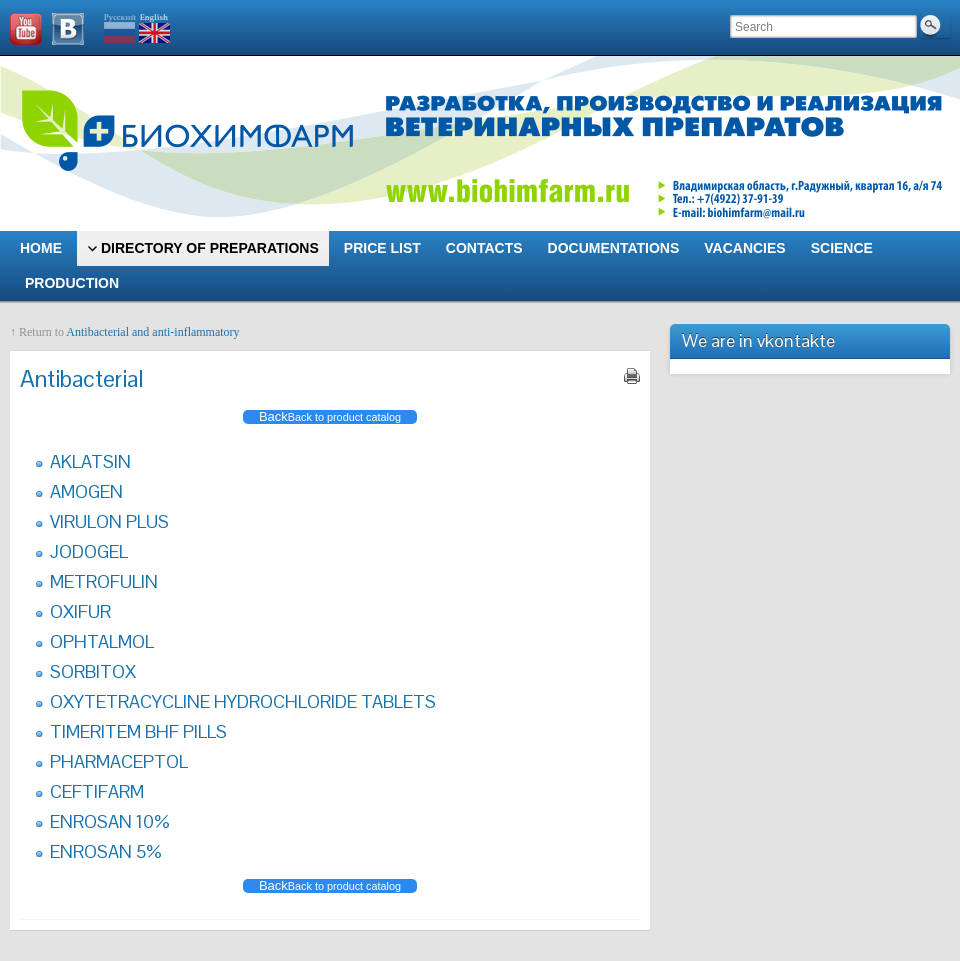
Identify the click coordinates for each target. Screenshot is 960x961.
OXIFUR (80, 611)
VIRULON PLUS (109, 521)
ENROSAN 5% (106, 851)
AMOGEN (86, 491)
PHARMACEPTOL (119, 761)
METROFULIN (104, 581)
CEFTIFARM (97, 791)
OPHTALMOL (102, 641)
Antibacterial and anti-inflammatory (152, 332)
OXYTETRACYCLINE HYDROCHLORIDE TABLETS (243, 701)
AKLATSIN (90, 461)
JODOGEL (89, 551)
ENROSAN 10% (110, 821)
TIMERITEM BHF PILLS (138, 731)
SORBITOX (93, 671)
